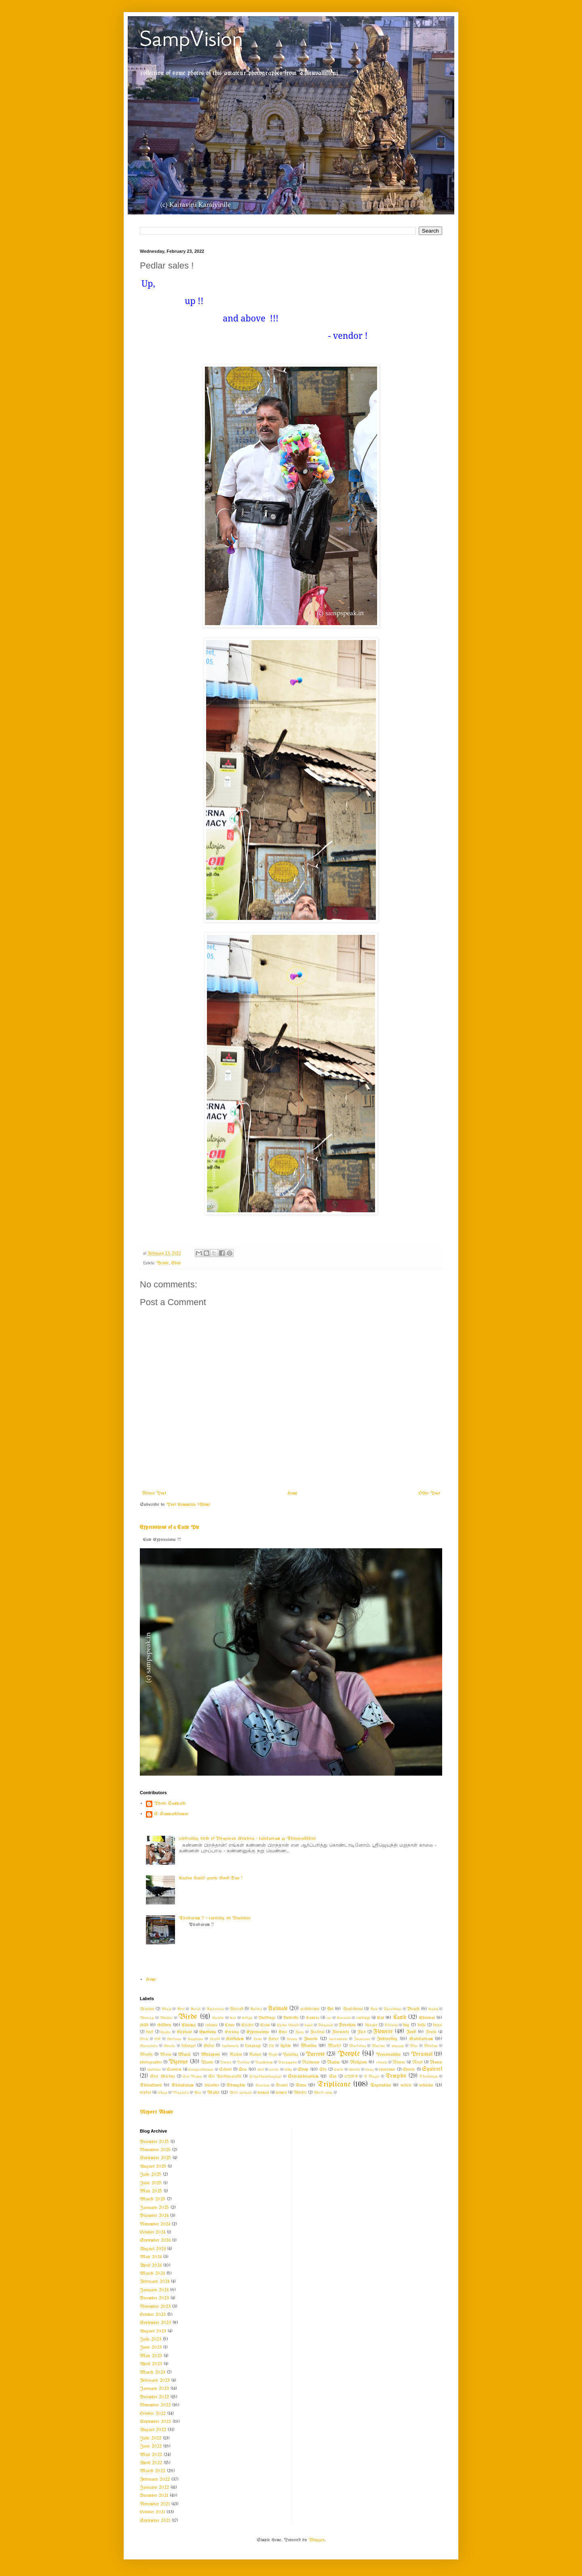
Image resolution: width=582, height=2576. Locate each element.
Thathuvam (429, 2076)
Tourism (262, 2085)
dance (308, 2025)
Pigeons (178, 2062)
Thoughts (235, 2085)
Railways (311, 2062)
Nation (236, 2055)
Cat (380, 2017)
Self (260, 2070)
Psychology (263, 2062)
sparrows (387, 2070)
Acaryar (147, 2009)
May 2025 (151, 2191)
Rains (333, 2062)
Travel (282, 2085)
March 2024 (152, 2273)
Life (271, 2046)
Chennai (427, 2017)
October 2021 (152, 2512)
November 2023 (155, 2306)
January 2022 (154, 2487)
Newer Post (154, 1493)
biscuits (218, 2018)
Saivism (174, 2070)
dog (406, 2025)
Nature (255, 2055)
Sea (242, 2069)
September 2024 (155, 2240)
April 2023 (151, 2364)
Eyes (282, 2032)
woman (263, 2093)
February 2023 (155, 2380)
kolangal (188, 2046)
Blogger (317, 2540)
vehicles (426, 2085)
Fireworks (341, 2032)
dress (437, 2025)
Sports (409, 2070)
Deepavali (325, 2025)
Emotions (207, 2032)
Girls (144, 2039)
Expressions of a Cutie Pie (169, 1527)
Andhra (256, 2009)
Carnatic (344, 2018)
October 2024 (152, 2232)
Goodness (174, 2039)
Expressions (258, 2032)
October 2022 (153, 2413)
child (144, 2025)
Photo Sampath (170, 1803)
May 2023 (151, 2355)
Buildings (267, 2018)
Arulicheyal (353, 2009)
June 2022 (151, 2446)
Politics (243, 2062)
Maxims (378, 2046)
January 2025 (154, 2207)
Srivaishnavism (303, 2076)
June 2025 (151, 2183)
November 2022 (155, 2405)
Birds (187, 2017)
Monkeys (431, 2046)
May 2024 (151, 2257)
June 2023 (151, 2347)
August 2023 (153, 2331)
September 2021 (155, 2520)
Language (253, 2046)
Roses (436, 2062)
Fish (361, 2032)
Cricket (247, 2025)
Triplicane (333, 2085)
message (398, 2046)
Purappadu (287, 2062)
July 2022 (150, 2438)
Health (215, 2039)
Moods (146, 2055)
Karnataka (149, 2046)
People (162, 1263)
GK (157, 2039)
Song (369, 2070)
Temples (396, 2076)
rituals (381, 2062)
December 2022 (154, 2397)
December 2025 (154, 2141)
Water (213, 2092)
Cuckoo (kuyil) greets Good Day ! (210, 1878)
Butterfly (290, 2018)
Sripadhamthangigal (265, 2076)
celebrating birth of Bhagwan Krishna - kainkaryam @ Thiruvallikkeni (247, 1838)
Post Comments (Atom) (189, 1504)
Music (184, 2054)
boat (233, 2018)
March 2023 (152, 2372)
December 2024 (154, 2215)
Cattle (400, 2018)
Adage (166, 2009)
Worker (300, 2093)
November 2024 (155, 2224)
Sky (323, 2070)
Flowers (383, 2032)
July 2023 (150, 2339)
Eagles (165, 2032)
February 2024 (154, 2281)
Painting (290, 2055)
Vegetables (380, 2085)
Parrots (315, 2054)
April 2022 (151, 2463)
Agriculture (215, 2009)
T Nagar (372, 2076)
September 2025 (155, 2158)
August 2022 (153, 2429)
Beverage (147, 2018)
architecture (310, 2009)
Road (417, 2062)
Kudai (208, 2046)
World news (323, 2093)
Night (272, 2055)
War (198, 2093)
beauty (433, 2009)
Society (354, 2070)
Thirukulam (182, 2085)
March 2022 (152, 2471)
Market (334, 2046)
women (281, 2093)
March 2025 (152, 2199)
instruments (338, 2039)
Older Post (429, 1493)
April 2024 (151, 2265)
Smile (338, 2070)
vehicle (406, 2085)
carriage (363, 2018)
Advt (181, 2009)
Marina (308, 2045)
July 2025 (150, 2174)
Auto (374, 2009)
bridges (247, 2018)
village (162, 2093)
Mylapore (210, 2054)
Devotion (347, 2025)
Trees (300, 2085)
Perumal (421, 2054)
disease (371, 2025)
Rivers (398, 2062)
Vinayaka (181, 2093)
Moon (165, 2055)
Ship (288, 2070)
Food (411, 2032)
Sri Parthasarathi (224, 2076)
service (274, 2070)
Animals (278, 2009)
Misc (414, 2046)
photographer (151, 2062)
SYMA (351, 2076)
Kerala (169, 2046)
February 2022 (155, 2479)
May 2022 (151, 2454)
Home (292, 1493)
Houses (292, 2039)
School (225, 2070)
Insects (311, 2038)
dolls (422, 2025)
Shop (176, 1263)
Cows (230, 2025)
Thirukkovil (151, 2085)
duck (149, 2032)
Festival (317, 2032)
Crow (265, 2025)
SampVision (191, 38)
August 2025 (153, 2166)
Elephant (184, 2032)
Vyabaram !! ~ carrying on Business (215, 1918)
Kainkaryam (421, 2038)
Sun (333, 2076)
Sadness (154, 2070)
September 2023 (155, 2322)
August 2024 (153, 2248)
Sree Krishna (162, 2076)
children (164, 2025)
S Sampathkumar (171, 1814)
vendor (145, 2093)
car (329, 2018)
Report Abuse (156, 2112)
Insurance (362, 2039)
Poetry (225, 2062)
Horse (273, 2039)
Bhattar (166, 2018)
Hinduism (235, 2038)
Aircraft (236, 2009)
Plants (207, 2062)
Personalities (388, 2054)
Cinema (189, 2025)
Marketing (357, 2046)
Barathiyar (392, 2009)
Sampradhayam (200, 2070)
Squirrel (432, 2069)
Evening (232, 2032)
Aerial (195, 2009)
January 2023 (154, 2388)
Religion (358, 2062)
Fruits (431, 2032)
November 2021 (155, 2504)
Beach (413, 2009)
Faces (299, 2032)
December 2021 (154, 2495)
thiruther (212, 2085)
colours (211, 2025)
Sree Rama (192, 2076)
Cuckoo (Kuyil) (288, 2025)
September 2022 (155, 2421)
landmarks (230, 2046)
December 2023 (154, 2298)
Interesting (387, 2038)
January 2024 (154, 2290)
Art (330, 2009)
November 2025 (155, 2150)
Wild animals (241, 2093)
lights (285, 2045)
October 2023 (153, 2314)
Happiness (195, 2039)
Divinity (391, 2025)
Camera (312, 2018)
